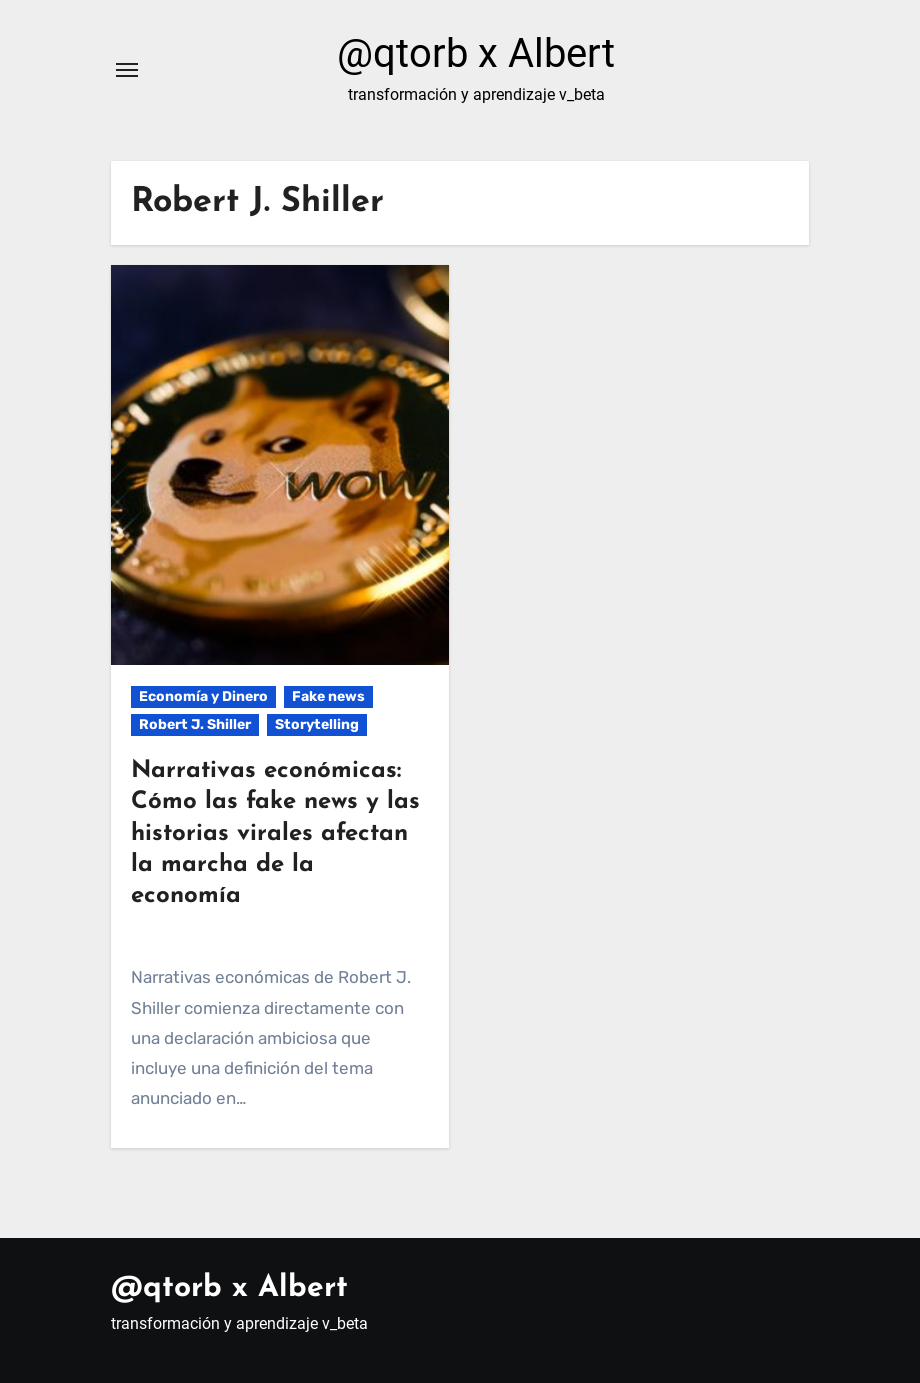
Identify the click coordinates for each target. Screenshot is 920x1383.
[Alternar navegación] (127, 70)
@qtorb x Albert (476, 53)
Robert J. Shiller (195, 724)
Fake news (328, 696)
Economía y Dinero (203, 696)
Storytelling (317, 724)
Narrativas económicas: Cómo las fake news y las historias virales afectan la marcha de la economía (275, 833)
